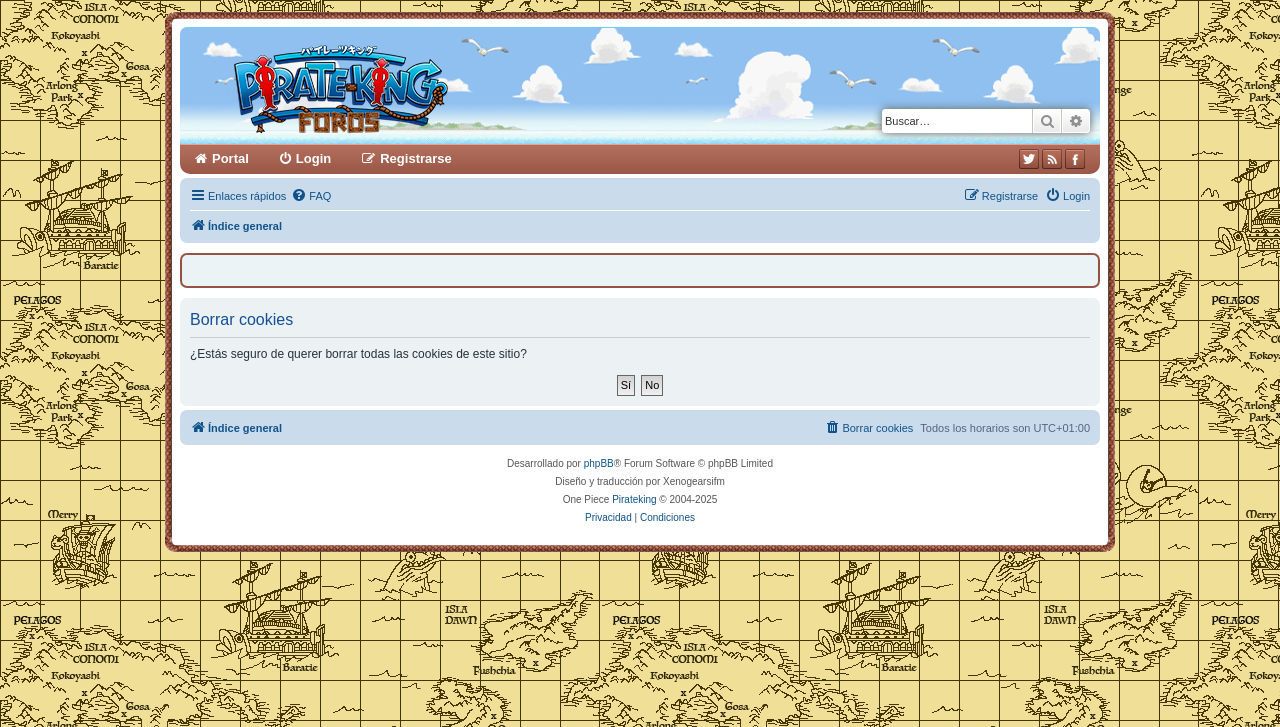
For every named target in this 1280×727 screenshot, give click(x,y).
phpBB (599, 463)
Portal (230, 158)
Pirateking (634, 499)
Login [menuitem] (313, 158)
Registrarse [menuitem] (416, 158)
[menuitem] (311, 196)
